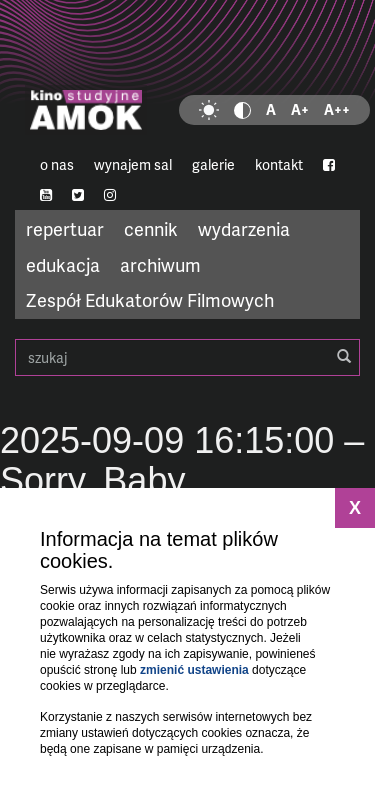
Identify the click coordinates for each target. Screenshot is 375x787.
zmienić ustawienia (194, 670)
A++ (337, 109)
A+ (300, 109)
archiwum (160, 264)
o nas (57, 164)
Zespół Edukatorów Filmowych (150, 299)
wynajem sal (133, 164)
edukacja (63, 264)
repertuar (65, 228)
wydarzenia (244, 228)
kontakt (279, 164)
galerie (213, 164)
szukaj (187, 357)
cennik (151, 228)
